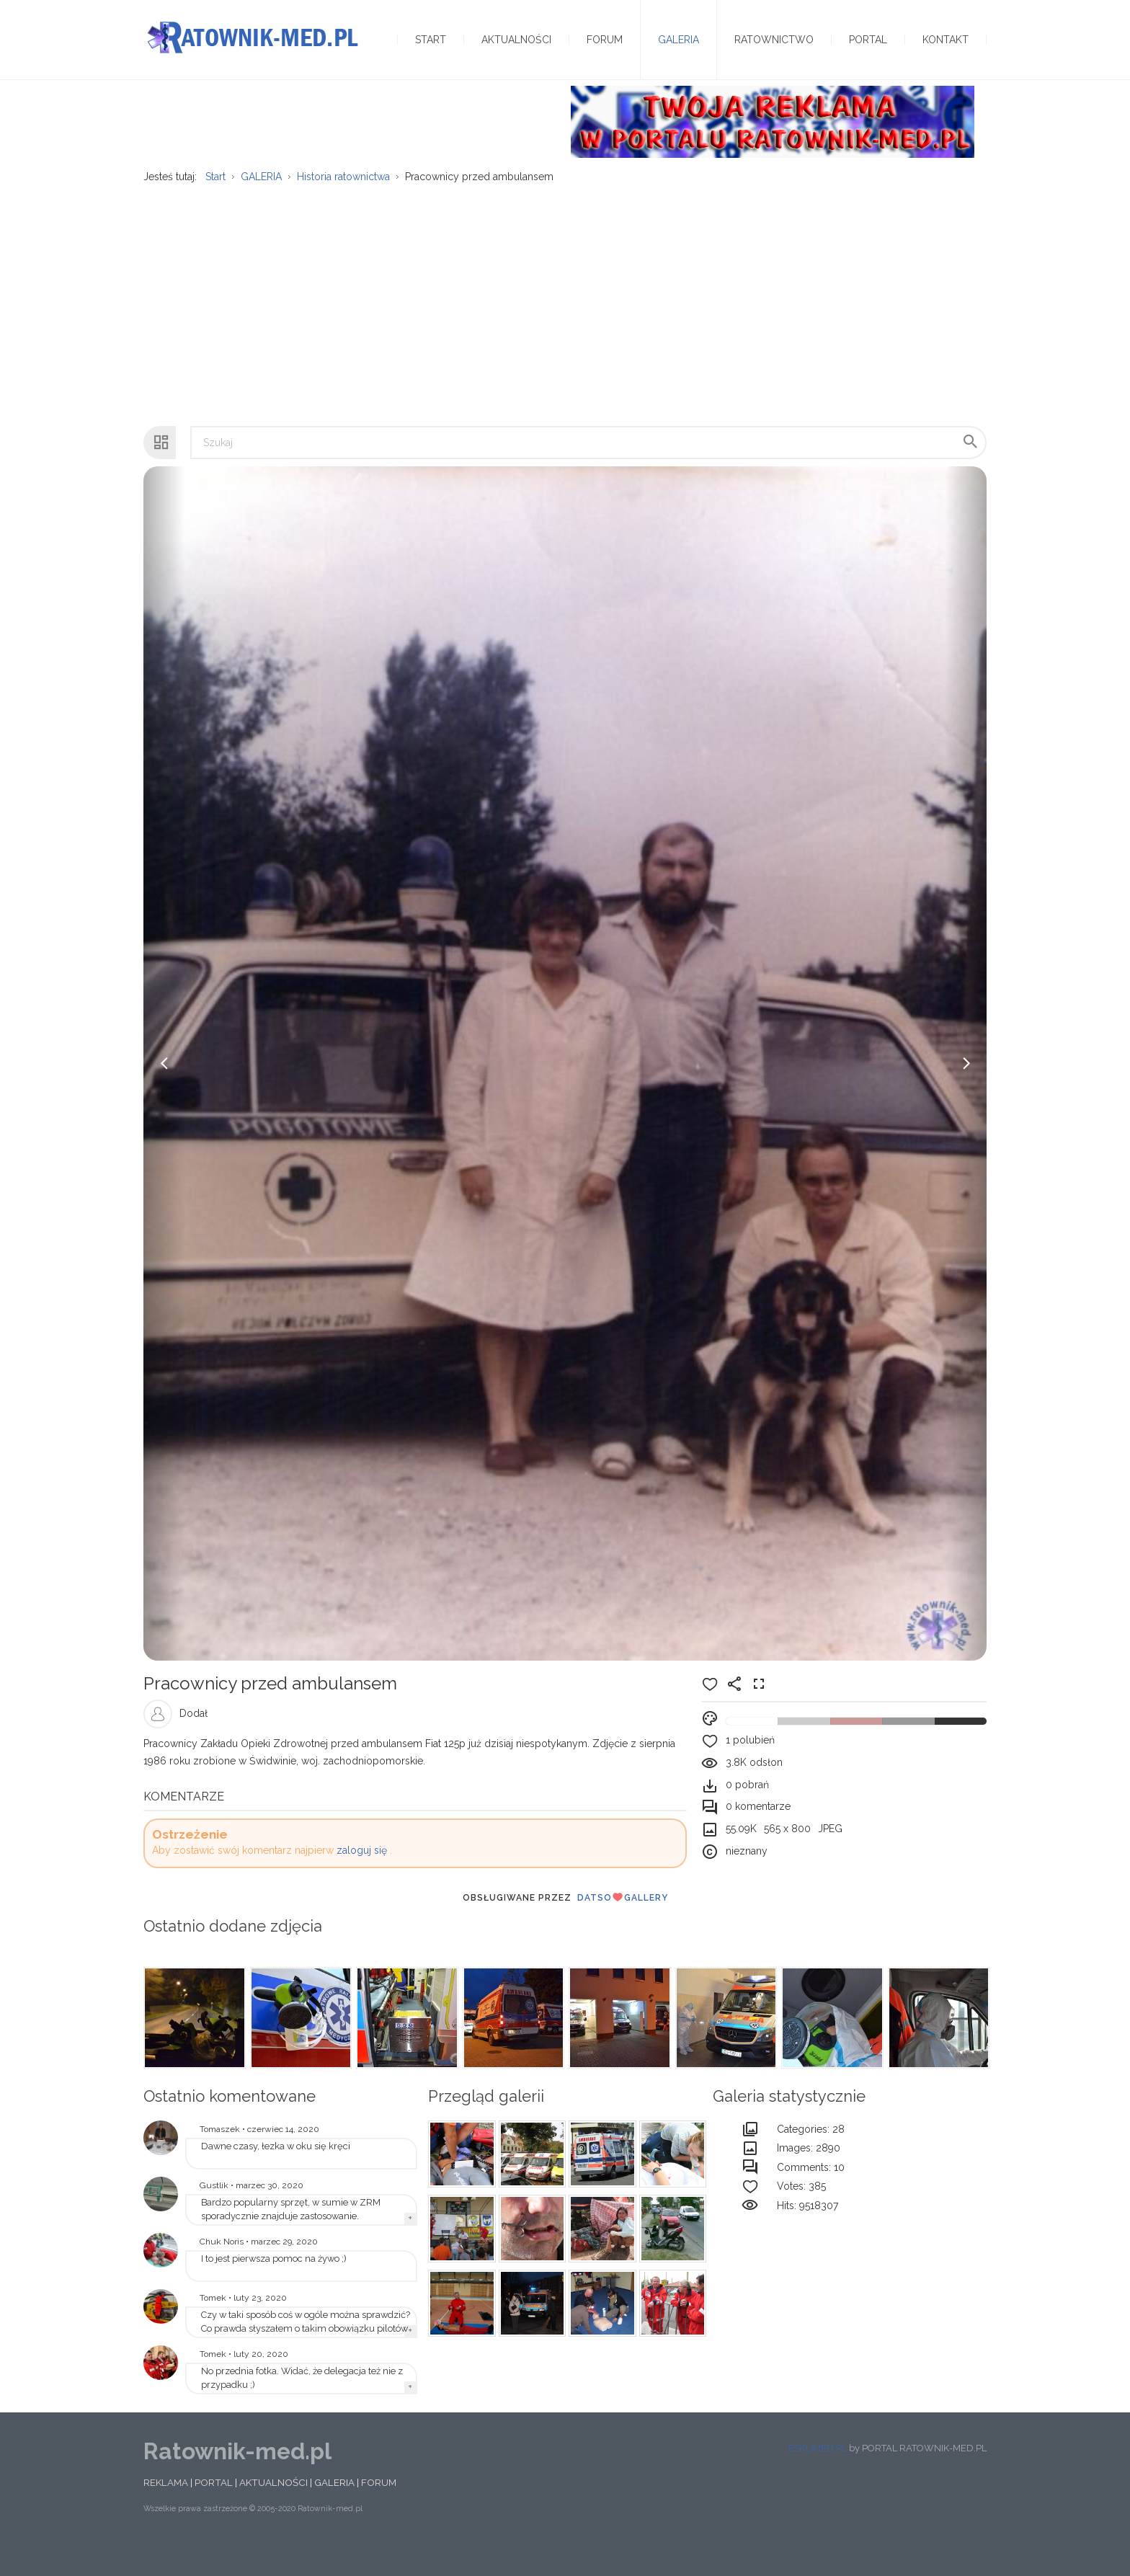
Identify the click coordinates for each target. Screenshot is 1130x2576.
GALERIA (334, 2510)
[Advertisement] (565, 325)
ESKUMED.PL (817, 2475)
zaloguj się (362, 1878)
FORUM (378, 2510)
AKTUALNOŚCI (273, 2510)
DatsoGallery (622, 1925)
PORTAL (214, 2510)
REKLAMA (165, 2510)
